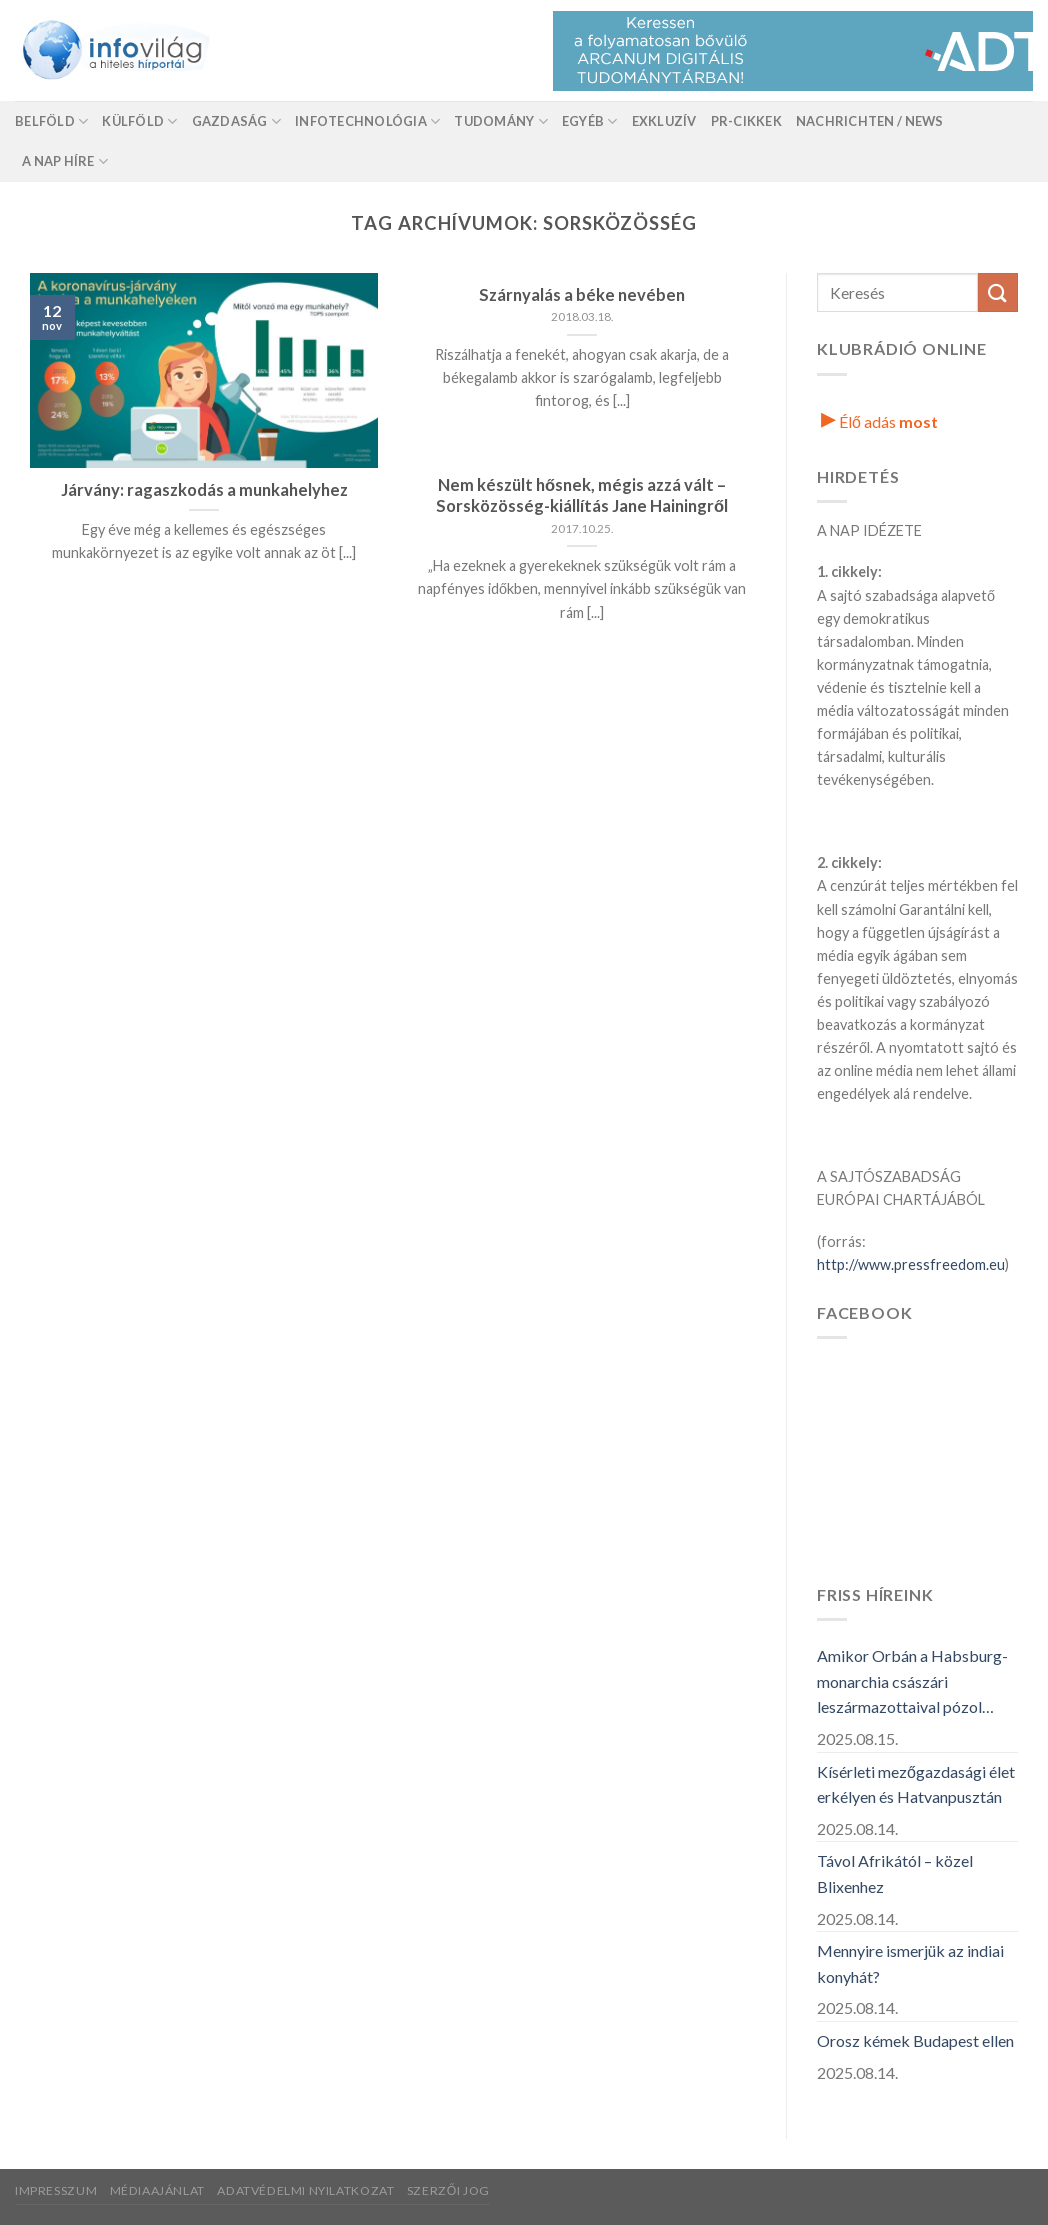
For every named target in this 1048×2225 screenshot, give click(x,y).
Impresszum (56, 2190)
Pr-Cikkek (746, 121)
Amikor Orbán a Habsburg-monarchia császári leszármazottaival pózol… (912, 1681)
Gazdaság (237, 121)
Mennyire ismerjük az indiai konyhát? (910, 1963)
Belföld (51, 121)
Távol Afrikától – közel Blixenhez (895, 1873)
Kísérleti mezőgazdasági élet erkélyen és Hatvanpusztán (916, 1784)
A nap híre (65, 161)
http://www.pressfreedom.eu (911, 1264)
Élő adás (879, 421)
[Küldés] (998, 292)
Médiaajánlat (157, 2190)
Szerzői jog (448, 2190)
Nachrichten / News (870, 121)
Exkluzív (664, 121)
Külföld (139, 121)
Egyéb (590, 121)
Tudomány (501, 121)
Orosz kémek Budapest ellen (915, 2040)
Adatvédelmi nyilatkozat (305, 2190)
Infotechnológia (367, 121)
